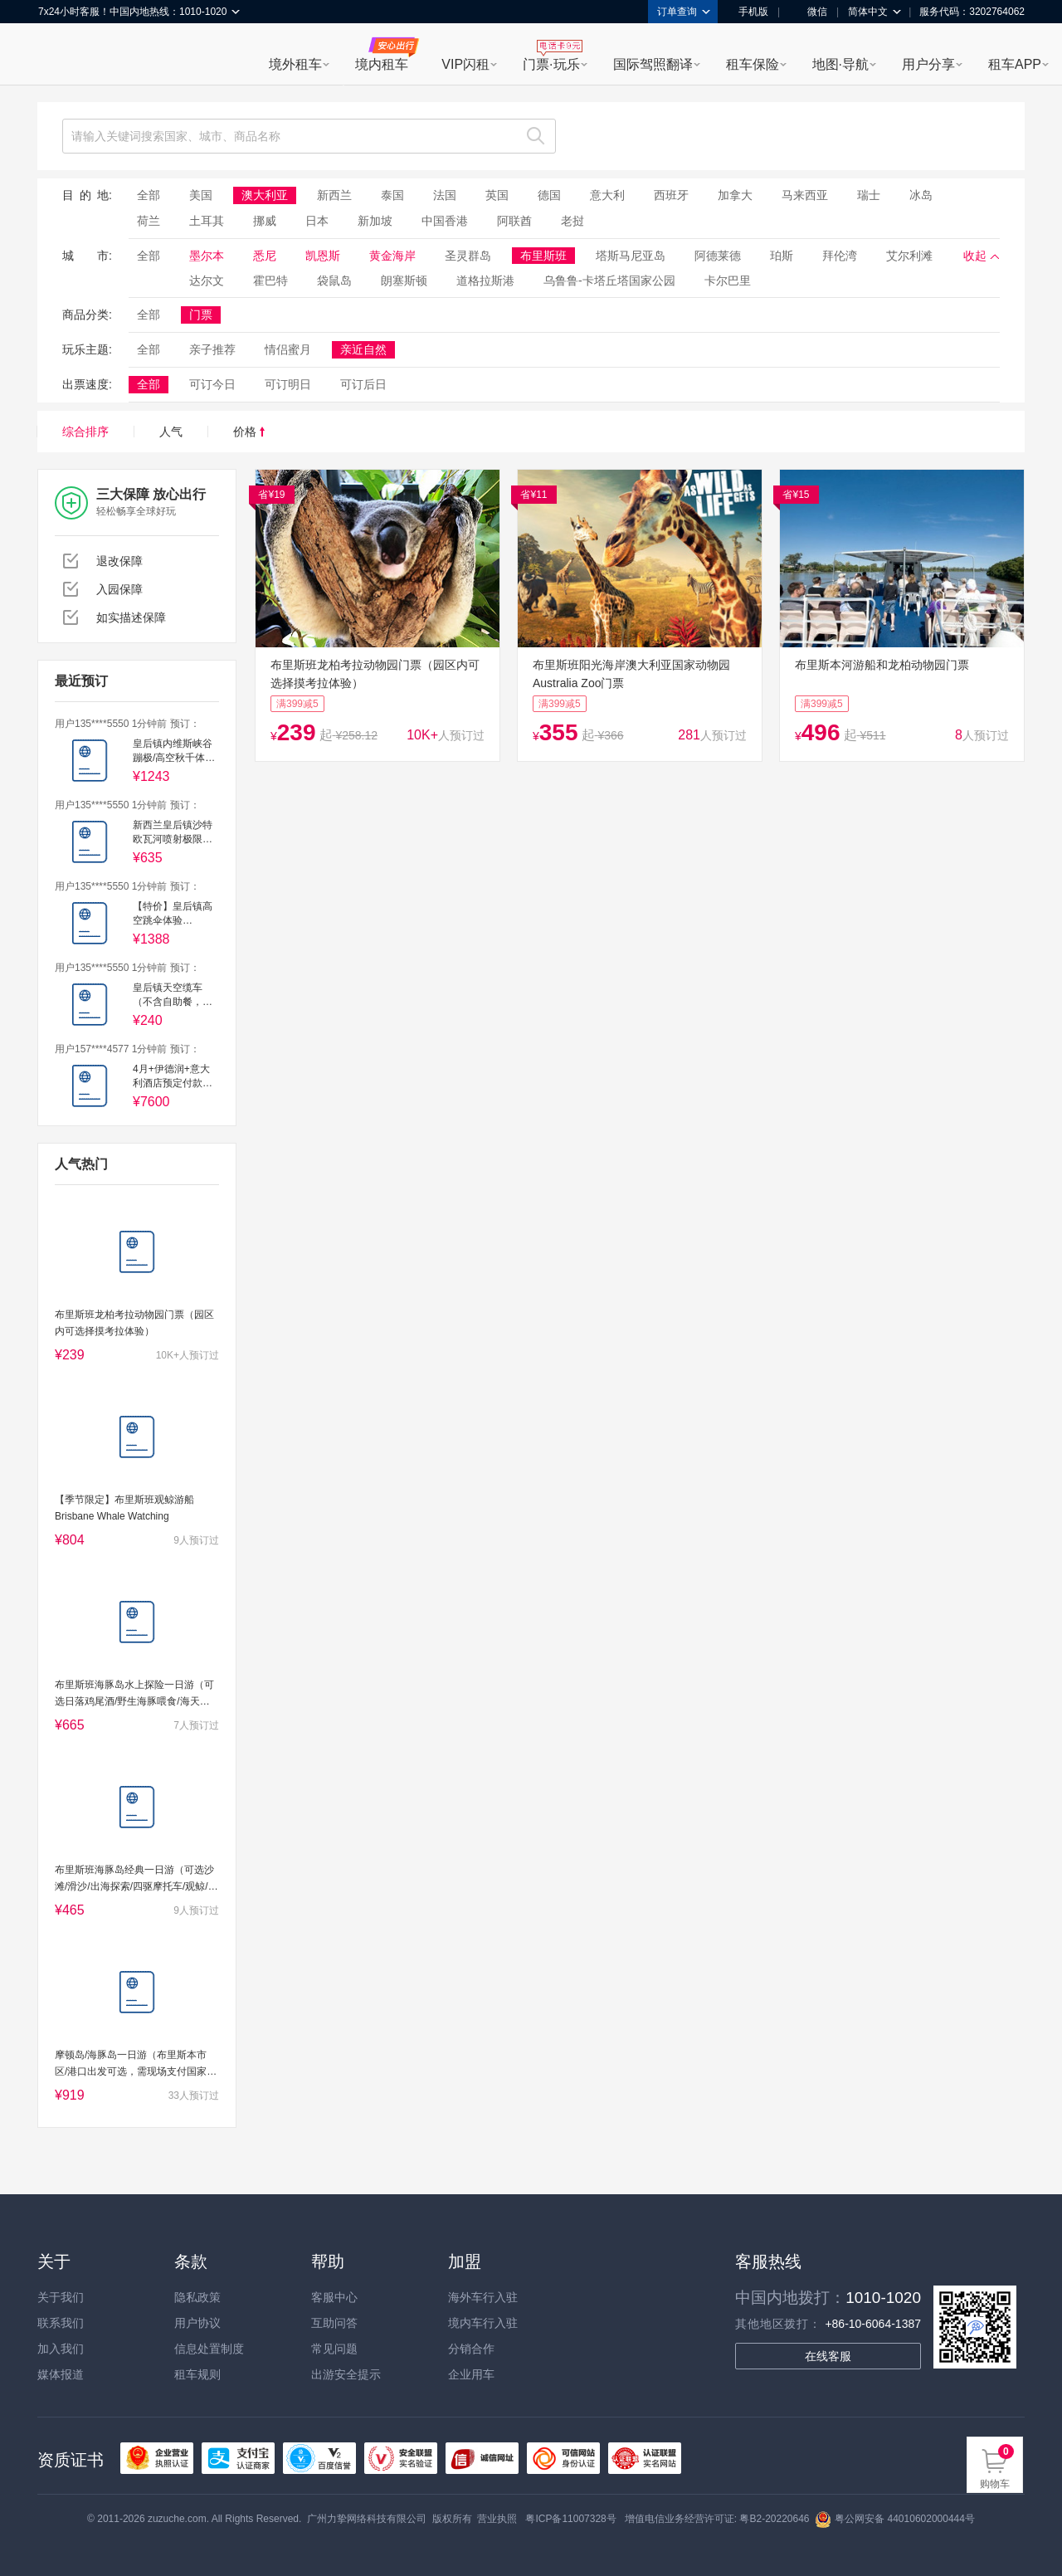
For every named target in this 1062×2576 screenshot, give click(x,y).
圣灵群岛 (468, 255)
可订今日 (212, 384)
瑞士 (868, 195)
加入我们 (60, 2348)
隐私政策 (197, 2297)
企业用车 (471, 2374)
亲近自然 (363, 349)
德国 (549, 195)
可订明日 (288, 384)
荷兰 (148, 220)
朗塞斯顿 (404, 280)
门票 (200, 314)
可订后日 (363, 384)
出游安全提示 (346, 2374)
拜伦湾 (839, 255)
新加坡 (375, 220)
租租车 (59, 56)
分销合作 (471, 2348)
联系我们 (60, 2323)
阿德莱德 (717, 255)
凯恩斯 (322, 255)
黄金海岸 (392, 255)
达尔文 (206, 280)
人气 (171, 431)
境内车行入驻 (483, 2323)
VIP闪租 (465, 64)
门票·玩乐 (551, 64)
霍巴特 (270, 280)
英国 (497, 195)
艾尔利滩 (909, 255)
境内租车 (381, 64)
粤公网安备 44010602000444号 (895, 2519)
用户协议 (197, 2323)
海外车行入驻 (483, 2297)
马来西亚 (805, 195)
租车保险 (752, 64)
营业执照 (497, 2519)
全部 (148, 195)
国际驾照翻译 (653, 64)
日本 (317, 220)
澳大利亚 (264, 195)
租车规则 (197, 2374)
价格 (249, 431)
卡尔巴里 (727, 280)
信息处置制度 (209, 2348)
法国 (444, 195)
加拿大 (735, 195)
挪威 (264, 220)
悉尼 (264, 255)
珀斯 (781, 255)
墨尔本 (206, 255)
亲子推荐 (212, 349)
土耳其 (206, 220)
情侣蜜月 (288, 349)
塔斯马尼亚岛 (630, 255)
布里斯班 (543, 255)
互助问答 (334, 2323)
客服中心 (334, 2297)
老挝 (572, 220)
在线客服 (828, 2356)
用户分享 (928, 64)
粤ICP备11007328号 (570, 2519)
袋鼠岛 (334, 280)
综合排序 (85, 431)
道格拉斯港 (485, 280)
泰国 (392, 195)
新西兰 (334, 195)
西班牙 (671, 195)
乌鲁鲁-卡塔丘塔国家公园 (609, 280)
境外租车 (295, 64)
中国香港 (444, 220)
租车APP (1014, 64)
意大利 (607, 195)
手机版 (747, 11)
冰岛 (921, 195)
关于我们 (60, 2297)
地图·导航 (840, 64)
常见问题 (334, 2348)
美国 (200, 195)
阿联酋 (514, 220)
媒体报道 (60, 2374)
